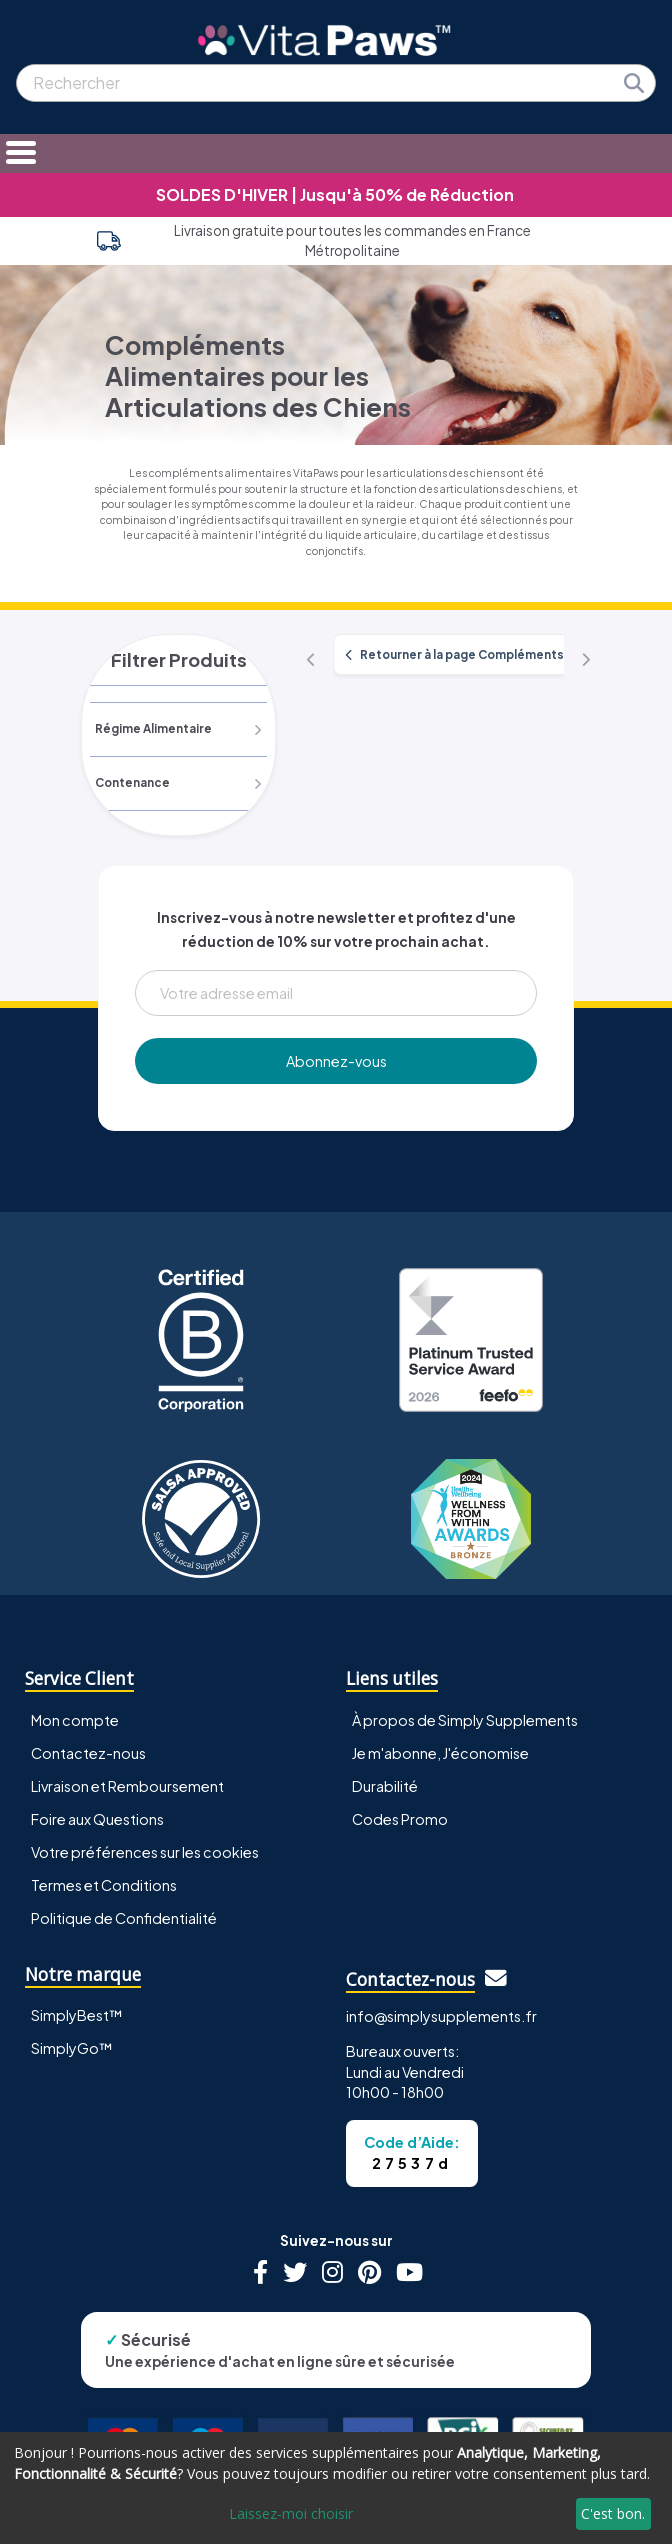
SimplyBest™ (77, 2015)
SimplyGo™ (72, 2048)
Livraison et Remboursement (127, 1786)
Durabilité (385, 1786)
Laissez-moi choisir (291, 2513)
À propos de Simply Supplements (465, 1720)
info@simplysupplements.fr (441, 2017)
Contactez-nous (88, 1753)
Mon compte (75, 1720)
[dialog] (336, 2488)
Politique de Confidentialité (124, 1918)
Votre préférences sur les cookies (145, 1852)
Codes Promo (400, 1819)
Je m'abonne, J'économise (440, 1753)
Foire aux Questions (97, 1819)
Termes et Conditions (104, 1885)
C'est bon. (613, 2513)
